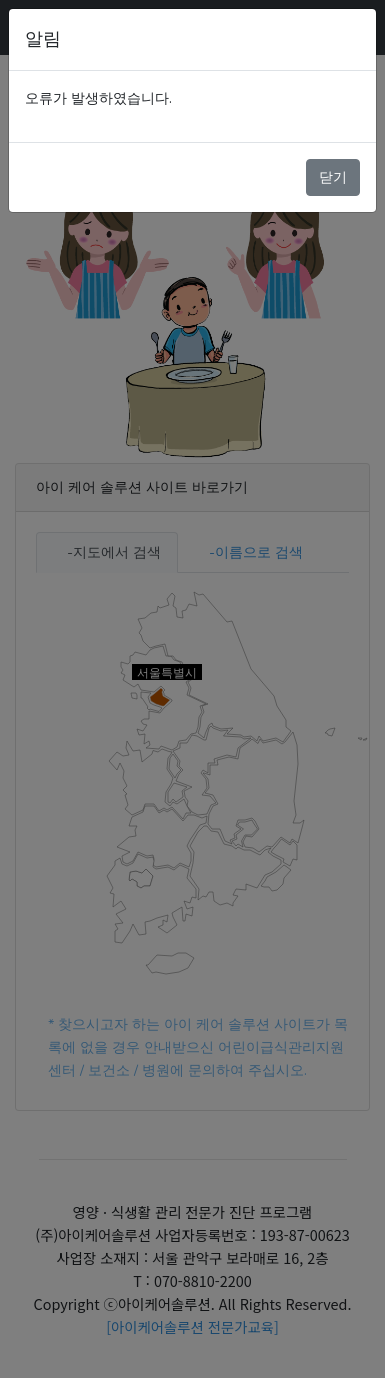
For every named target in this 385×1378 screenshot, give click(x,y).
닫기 (333, 177)
